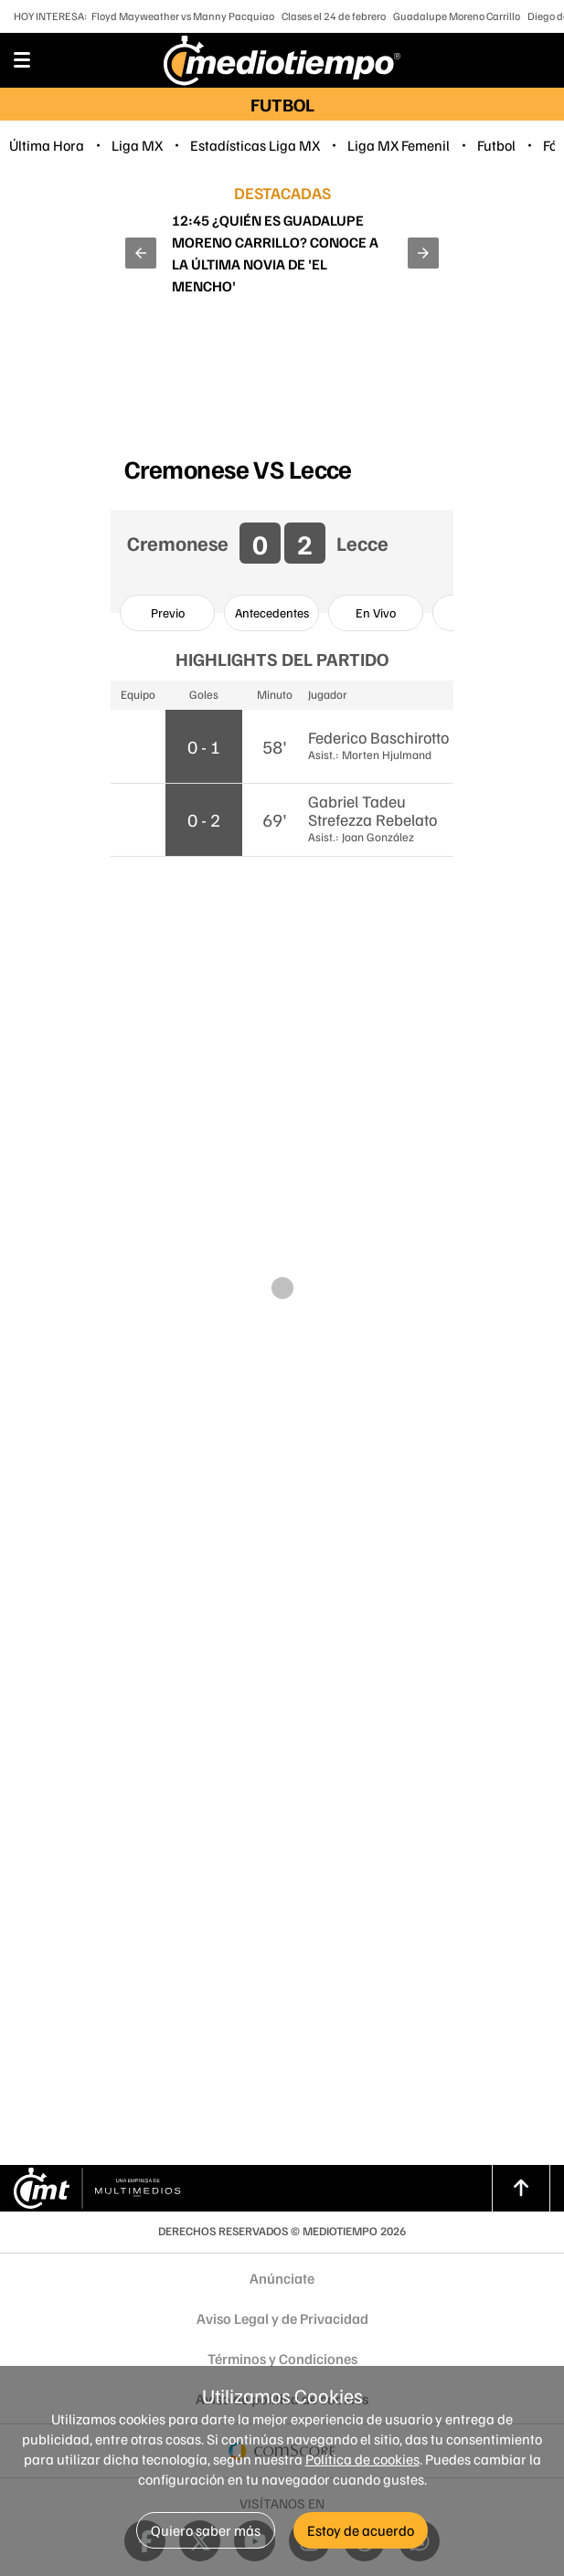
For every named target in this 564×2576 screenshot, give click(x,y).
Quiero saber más (206, 2530)
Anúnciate (282, 2278)
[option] (167, 613)
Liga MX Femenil (398, 145)
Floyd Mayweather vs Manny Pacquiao (182, 16)
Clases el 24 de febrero (334, 16)
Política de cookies (362, 2459)
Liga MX (137, 145)
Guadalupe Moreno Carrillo (456, 16)
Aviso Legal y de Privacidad (282, 2318)
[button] (140, 253)
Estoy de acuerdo (360, 2530)
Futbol (496, 145)
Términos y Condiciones (282, 2358)
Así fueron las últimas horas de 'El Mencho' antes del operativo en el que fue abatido (276, 253)
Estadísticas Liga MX (255, 145)
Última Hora (46, 145)
